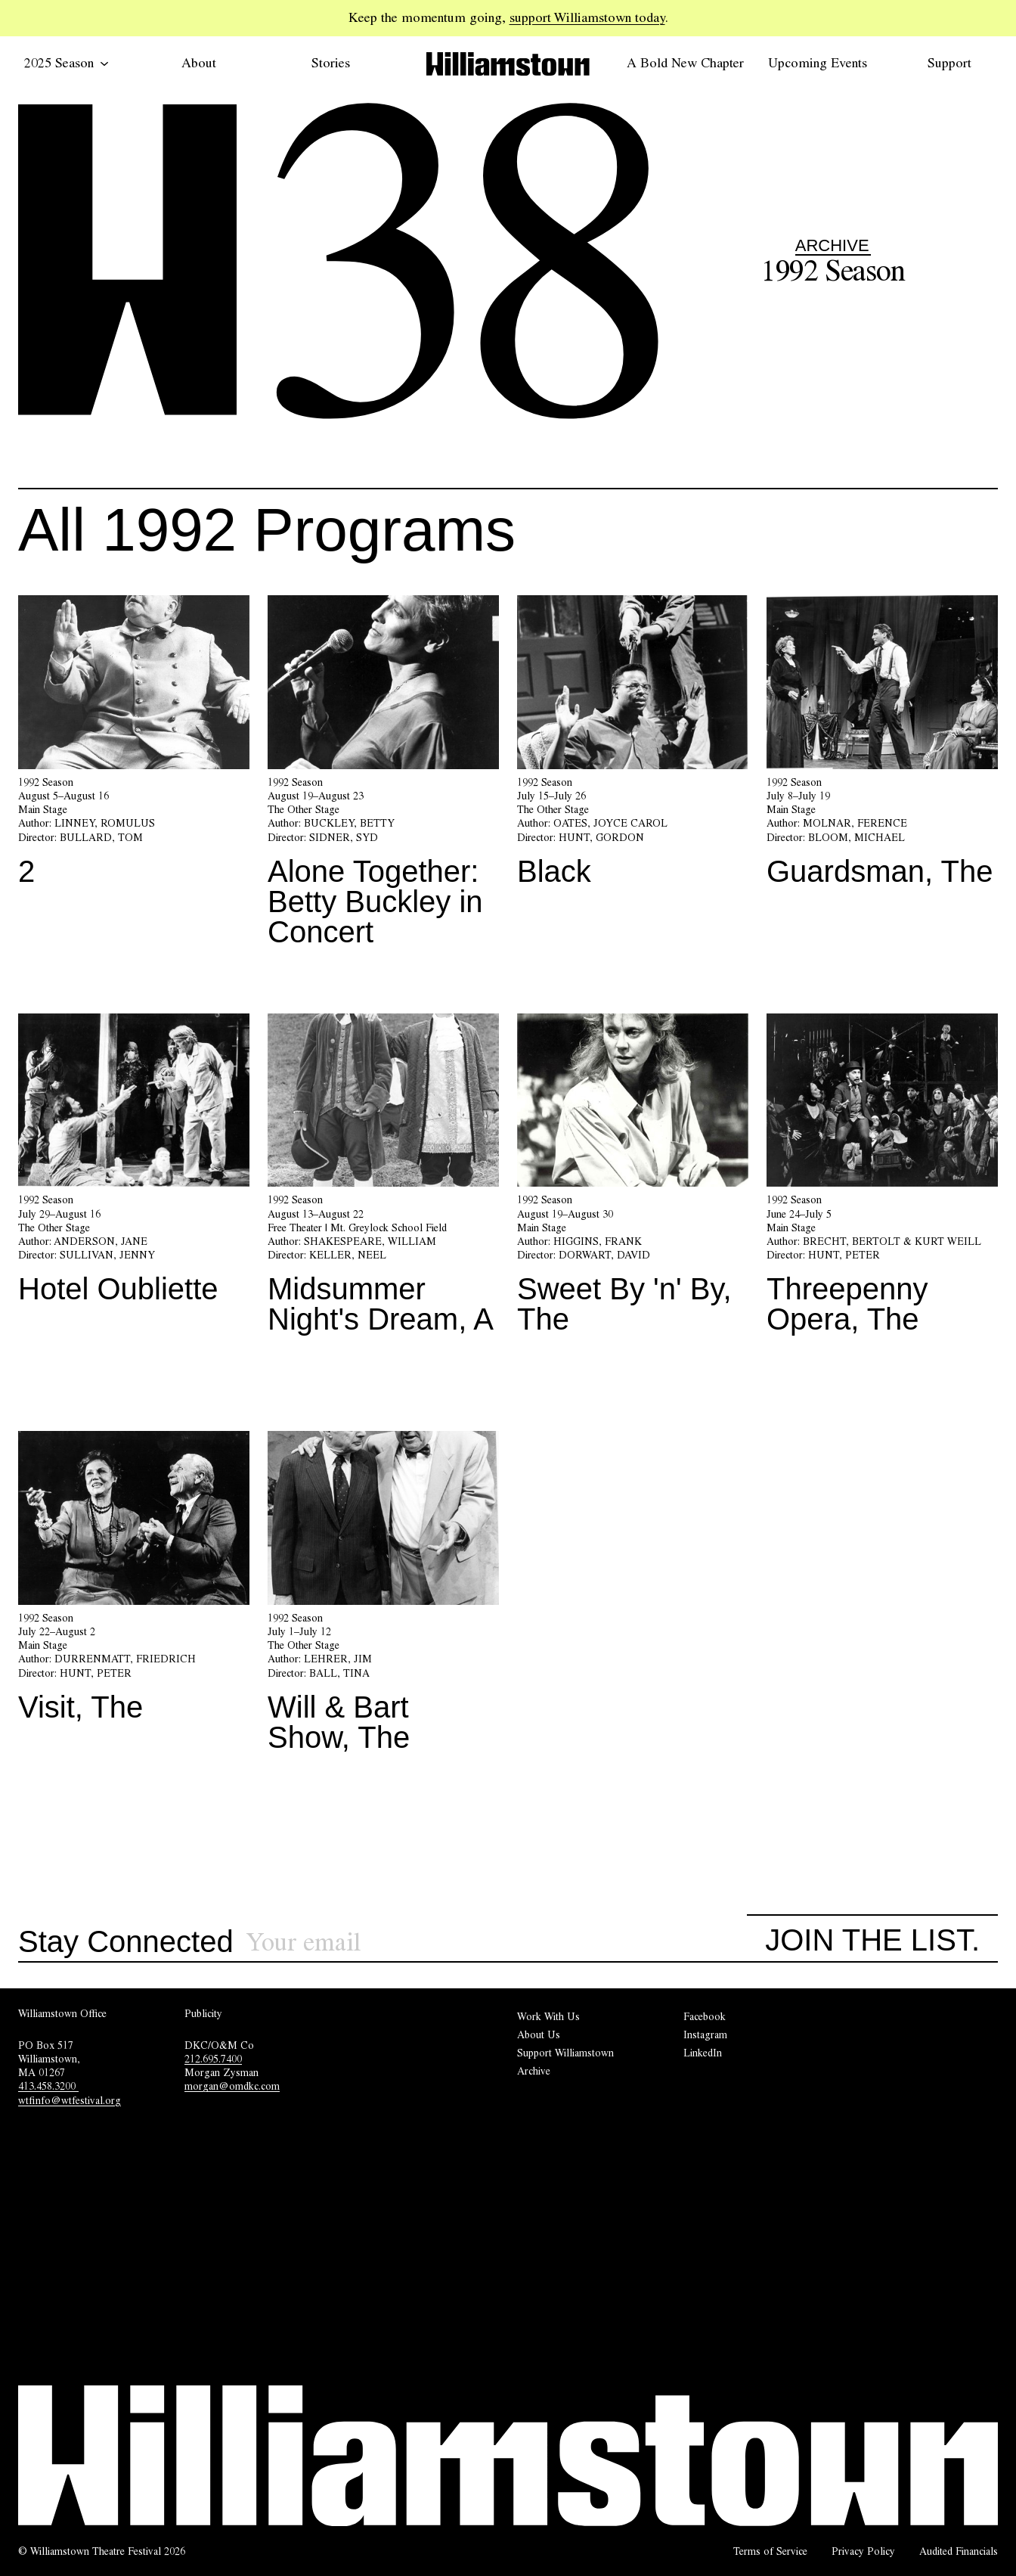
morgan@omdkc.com (232, 2086)
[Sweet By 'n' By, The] (632, 1179)
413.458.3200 (48, 2086)
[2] (133, 746)
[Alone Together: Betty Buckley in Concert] (383, 776)
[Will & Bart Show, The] (383, 1597)
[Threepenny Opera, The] (882, 1179)
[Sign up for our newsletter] (497, 1943)
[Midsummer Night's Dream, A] (383, 1179)
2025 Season (66, 62)
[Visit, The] (133, 1582)
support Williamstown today (587, 17)
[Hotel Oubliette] (133, 1164)
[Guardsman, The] (882, 746)
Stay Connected (126, 1942)
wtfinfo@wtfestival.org (69, 2100)
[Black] (632, 746)
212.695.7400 (213, 2059)
